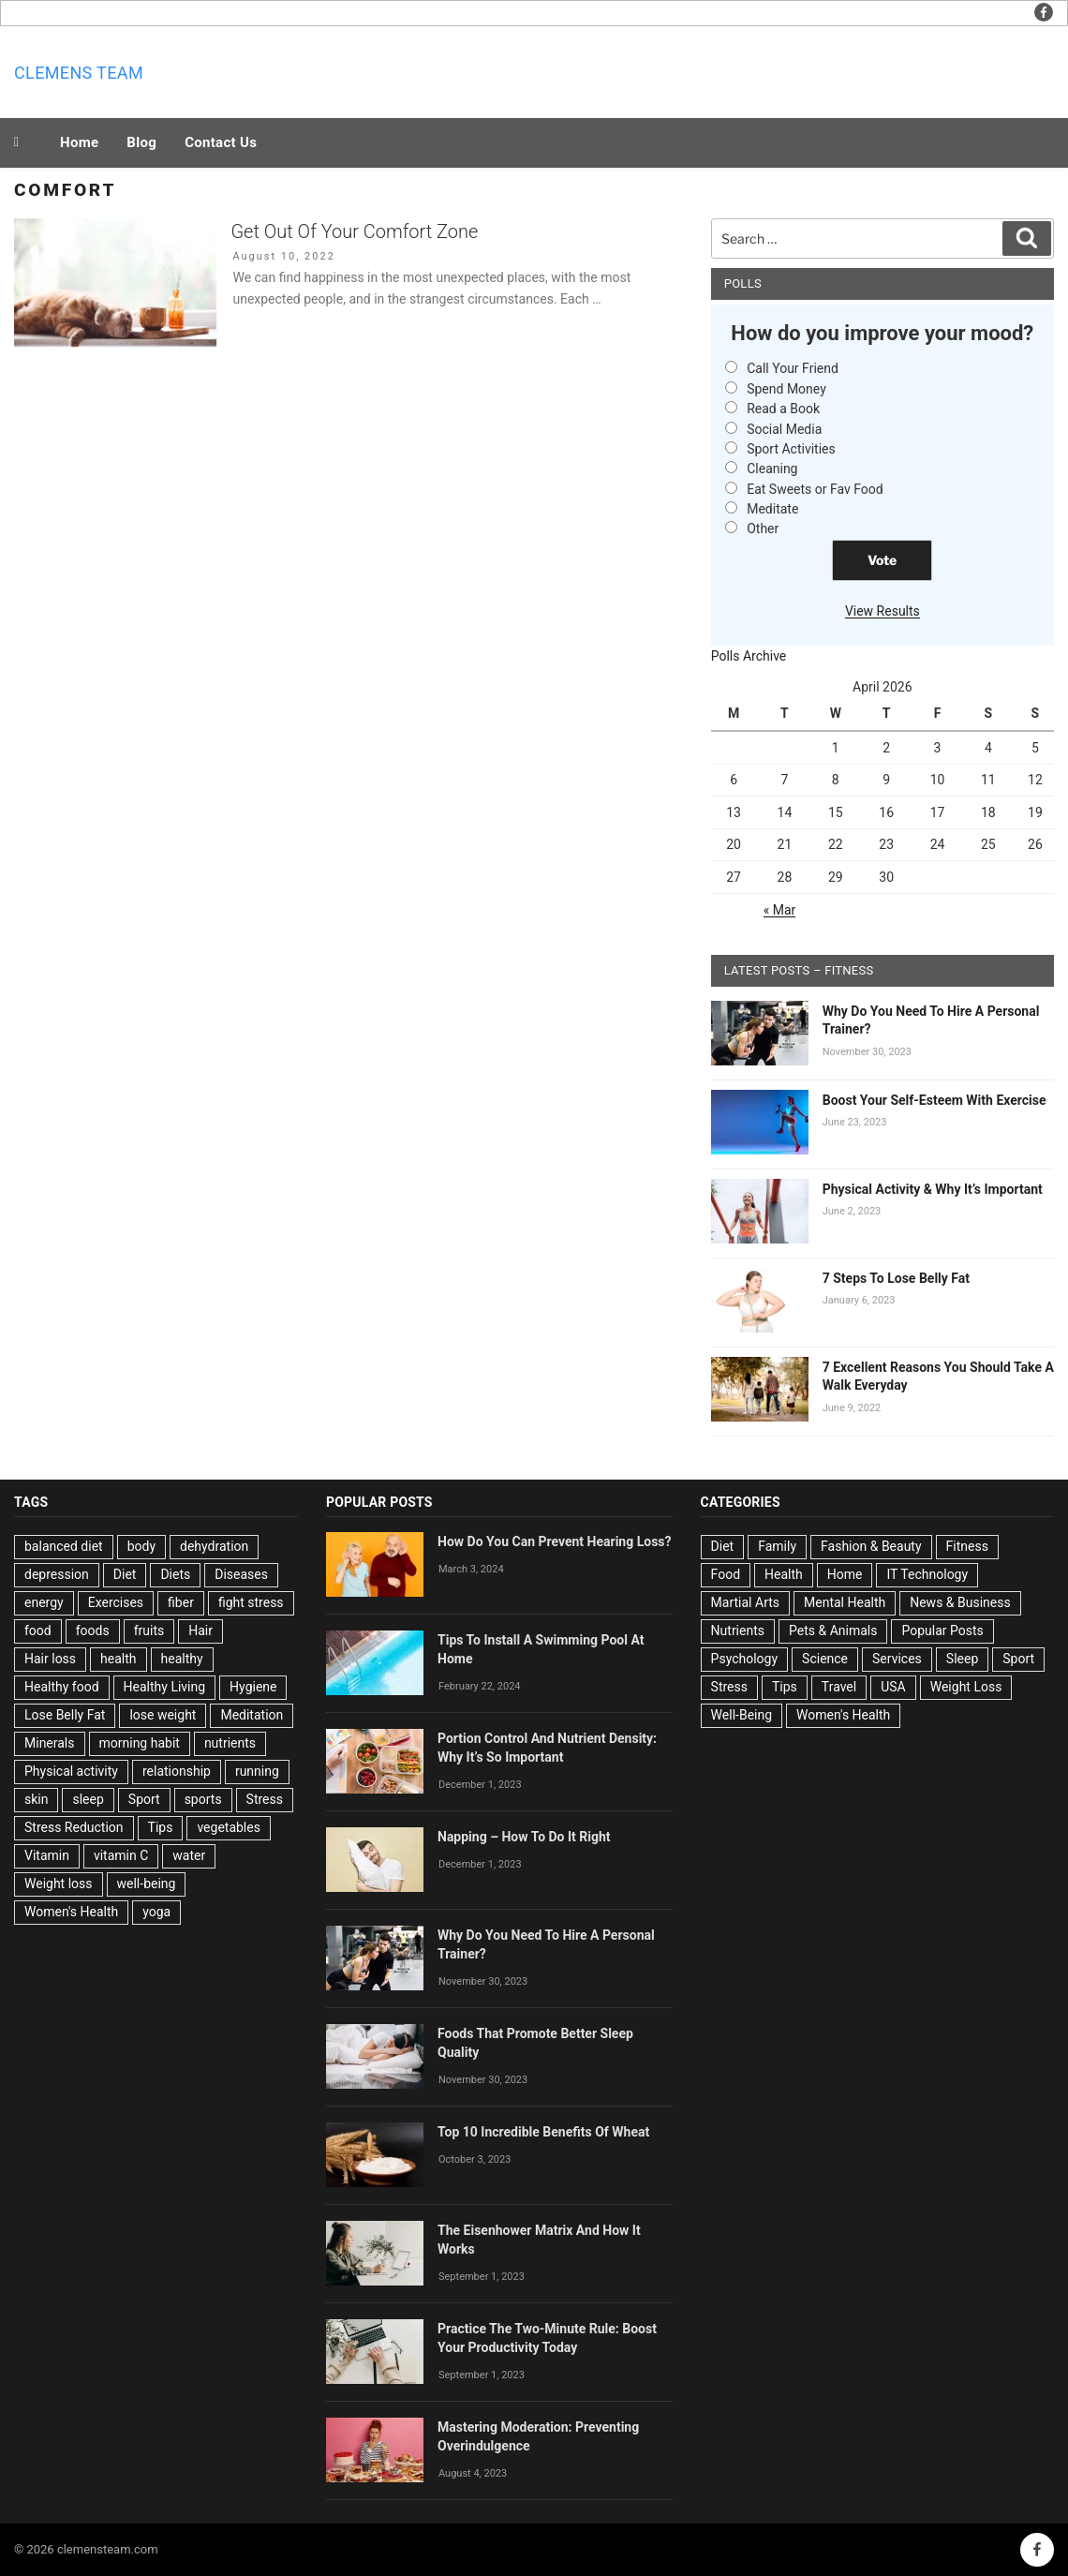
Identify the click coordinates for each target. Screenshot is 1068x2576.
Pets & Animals (833, 1630)
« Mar (780, 909)
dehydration (214, 1546)
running (257, 1771)
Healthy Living (165, 1686)
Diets (175, 1574)
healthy (182, 1658)
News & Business (960, 1602)
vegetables (228, 1827)
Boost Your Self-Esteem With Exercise (934, 1100)
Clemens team (78, 72)
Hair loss (50, 1658)
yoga (156, 1911)
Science (825, 1658)
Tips (160, 1827)
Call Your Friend (792, 368)
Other (763, 528)
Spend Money (786, 388)
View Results (882, 610)
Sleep (962, 1658)
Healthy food (61, 1686)
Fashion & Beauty (871, 1546)
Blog (141, 142)
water (188, 1855)
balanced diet (63, 1546)
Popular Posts (942, 1630)
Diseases (241, 1574)
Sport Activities (791, 448)
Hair (200, 1630)
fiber (181, 1602)
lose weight (162, 1714)
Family (777, 1546)
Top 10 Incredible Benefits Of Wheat (543, 2131)
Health (783, 1574)
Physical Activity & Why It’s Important (933, 1189)
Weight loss (58, 1883)
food (38, 1630)
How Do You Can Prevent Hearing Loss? (555, 1541)
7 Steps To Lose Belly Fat (896, 1278)
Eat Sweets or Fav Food (815, 489)
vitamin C (121, 1855)
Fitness (967, 1546)
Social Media (784, 429)
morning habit (139, 1742)
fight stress (251, 1602)
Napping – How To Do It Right (524, 1836)
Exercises (115, 1602)
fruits (149, 1630)
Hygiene (253, 1686)
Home (79, 142)
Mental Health (844, 1602)
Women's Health (71, 1911)
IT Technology (927, 1574)
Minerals (49, 1742)
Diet (125, 1574)
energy (44, 1602)
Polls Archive (749, 655)
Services (897, 1658)
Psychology (745, 1658)
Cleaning (772, 468)
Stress (264, 1799)
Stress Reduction (74, 1827)
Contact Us (221, 142)
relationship (176, 1771)
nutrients (230, 1742)
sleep (87, 1799)
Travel (839, 1686)
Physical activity (71, 1771)
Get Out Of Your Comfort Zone (354, 231)
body (141, 1546)
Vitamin (46, 1855)
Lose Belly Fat (64, 1714)
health (118, 1658)
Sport (144, 1799)
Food (725, 1574)
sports (203, 1799)
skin (36, 1799)
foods (93, 1630)
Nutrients (737, 1630)
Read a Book (783, 408)
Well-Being (741, 1714)
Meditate (772, 508)
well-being (146, 1883)
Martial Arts (745, 1602)
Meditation (251, 1714)
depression (56, 1574)
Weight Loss (966, 1686)
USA (893, 1686)
